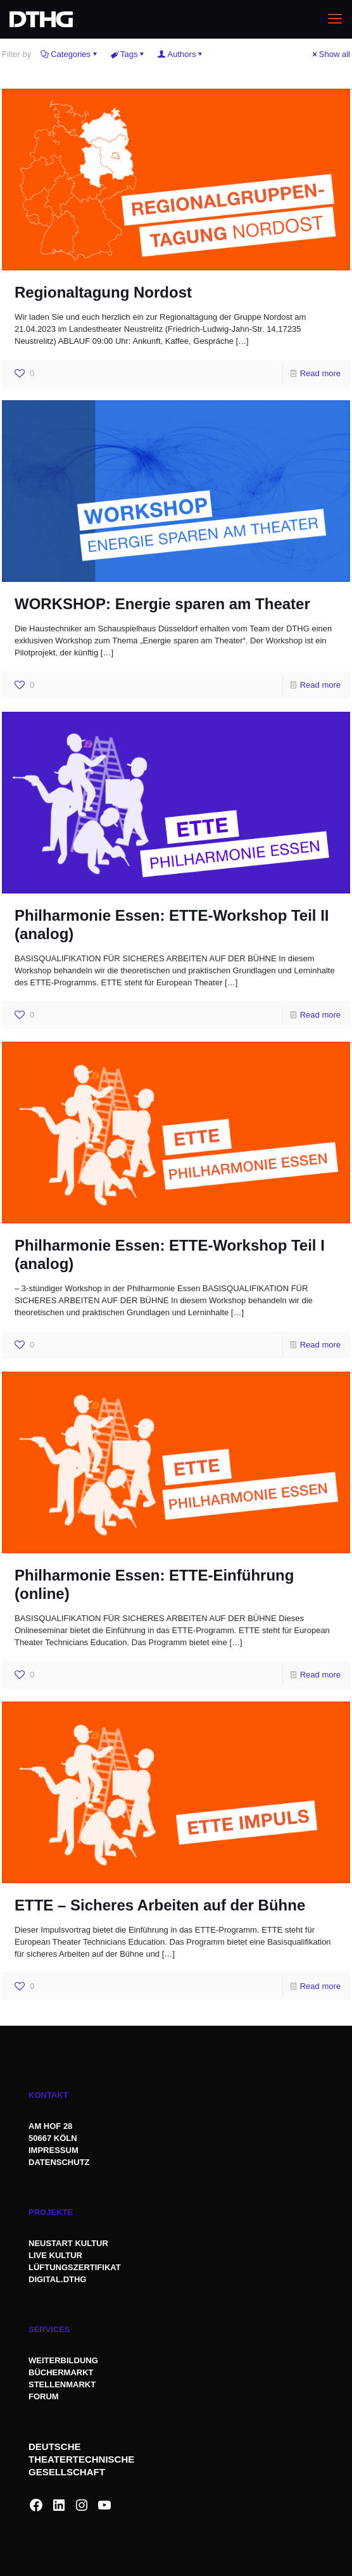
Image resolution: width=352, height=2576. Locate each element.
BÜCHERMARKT (61, 2372)
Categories (70, 54)
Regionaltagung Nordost (103, 292)
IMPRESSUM (53, 2150)
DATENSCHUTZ (60, 2162)
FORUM (43, 2396)
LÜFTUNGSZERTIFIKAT (74, 2267)
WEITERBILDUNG (63, 2360)
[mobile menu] (335, 19)
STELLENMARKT (62, 2384)
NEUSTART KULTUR (68, 2243)
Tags (128, 54)
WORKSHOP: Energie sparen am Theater (162, 603)
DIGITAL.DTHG (57, 2279)
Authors (181, 54)
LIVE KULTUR (55, 2255)
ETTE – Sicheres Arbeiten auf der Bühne (160, 1905)
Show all (330, 54)
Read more (320, 373)
